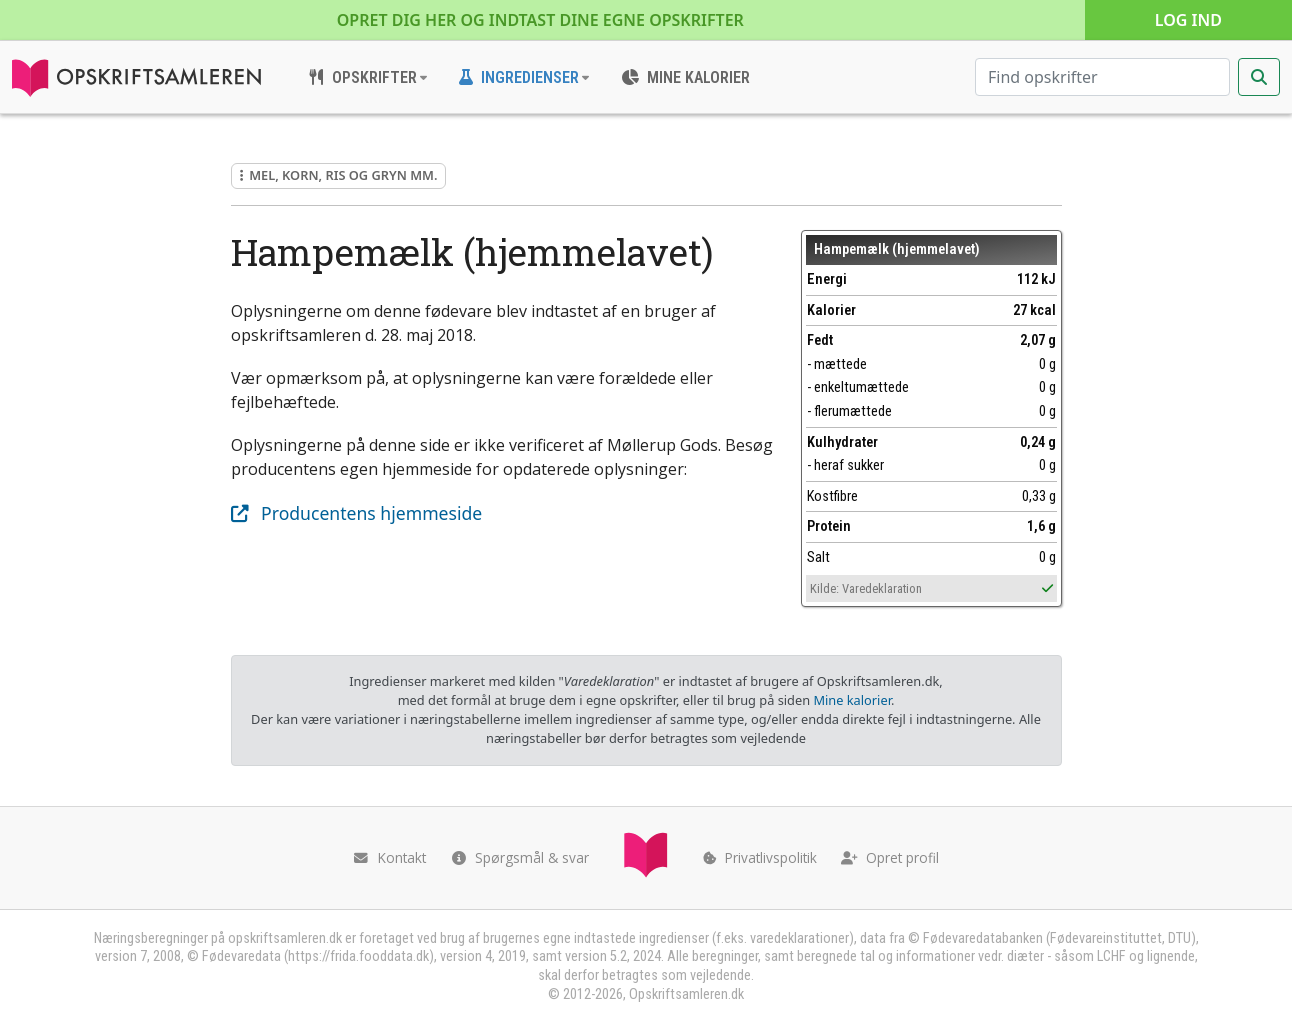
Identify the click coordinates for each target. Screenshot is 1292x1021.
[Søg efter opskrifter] (1102, 77)
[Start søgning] (1259, 77)
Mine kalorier (851, 700)
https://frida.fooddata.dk (358, 956)
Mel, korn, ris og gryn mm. (339, 175)
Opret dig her (540, 20)
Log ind (1188, 20)
